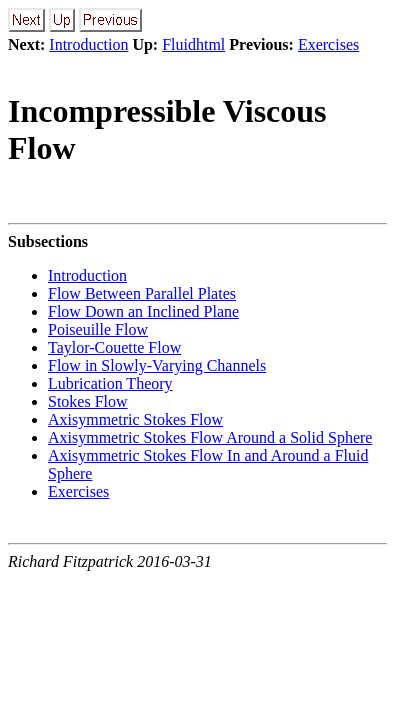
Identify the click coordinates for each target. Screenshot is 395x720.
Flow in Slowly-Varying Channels (157, 365)
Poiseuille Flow (98, 329)
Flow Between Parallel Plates (142, 293)
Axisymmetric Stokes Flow (135, 419)
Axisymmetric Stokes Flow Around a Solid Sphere (210, 437)
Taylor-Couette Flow (114, 347)
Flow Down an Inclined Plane (143, 311)
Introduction (88, 44)
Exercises (328, 44)
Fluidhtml (193, 44)
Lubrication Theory (110, 383)
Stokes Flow (88, 401)
